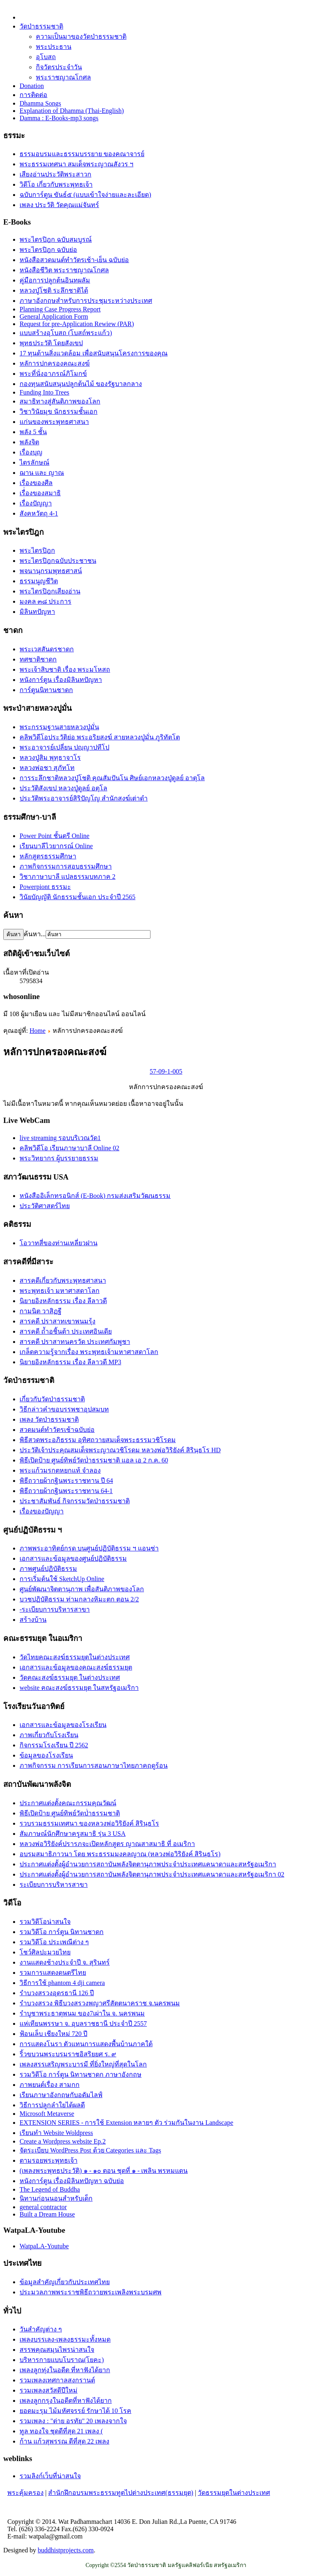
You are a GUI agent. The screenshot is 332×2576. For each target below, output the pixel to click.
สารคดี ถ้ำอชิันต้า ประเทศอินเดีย (66, 1331)
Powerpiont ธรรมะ (45, 886)
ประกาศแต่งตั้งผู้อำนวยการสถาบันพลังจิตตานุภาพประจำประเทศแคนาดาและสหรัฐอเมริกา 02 (152, 1874)
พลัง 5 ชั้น (33, 431)
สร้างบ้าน (33, 1619)
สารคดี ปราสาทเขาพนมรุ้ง (57, 1321)
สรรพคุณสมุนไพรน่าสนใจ (57, 2349)
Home (37, 1030)
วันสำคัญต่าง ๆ (41, 2329)
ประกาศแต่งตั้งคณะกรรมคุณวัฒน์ (68, 1803)
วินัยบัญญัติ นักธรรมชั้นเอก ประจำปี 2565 (77, 896)
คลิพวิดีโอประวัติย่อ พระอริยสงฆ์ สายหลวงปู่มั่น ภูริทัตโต (100, 737)
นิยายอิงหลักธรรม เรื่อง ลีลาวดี (63, 1300)
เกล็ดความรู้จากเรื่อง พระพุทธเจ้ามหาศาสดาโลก (89, 1351)
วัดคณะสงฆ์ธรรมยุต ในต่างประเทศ (70, 1677)
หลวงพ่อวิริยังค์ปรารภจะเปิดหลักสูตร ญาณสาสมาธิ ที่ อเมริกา (107, 1843)
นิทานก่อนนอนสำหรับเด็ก (56, 2198)
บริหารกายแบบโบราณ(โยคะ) (62, 2359)
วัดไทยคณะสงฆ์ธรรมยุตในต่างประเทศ (75, 1657)
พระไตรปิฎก (37, 550)
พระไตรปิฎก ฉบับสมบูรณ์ (56, 239)
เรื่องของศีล (36, 482)
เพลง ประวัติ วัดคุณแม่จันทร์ (59, 204)
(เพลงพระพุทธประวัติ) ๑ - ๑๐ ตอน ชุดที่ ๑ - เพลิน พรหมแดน (104, 2170)
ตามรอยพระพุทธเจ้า (48, 2160)
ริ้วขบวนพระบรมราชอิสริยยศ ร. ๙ (68, 2054)
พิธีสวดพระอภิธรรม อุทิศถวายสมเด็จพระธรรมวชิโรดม (98, 1439)
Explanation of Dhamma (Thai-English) (72, 110)
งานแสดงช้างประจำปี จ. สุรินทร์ (65, 1962)
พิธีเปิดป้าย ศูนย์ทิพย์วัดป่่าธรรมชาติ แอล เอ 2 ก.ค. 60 (94, 1460)
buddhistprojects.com (65, 2550)
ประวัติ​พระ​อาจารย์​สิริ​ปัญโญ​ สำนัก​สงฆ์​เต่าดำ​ (84, 798)
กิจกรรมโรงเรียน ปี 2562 (54, 1745)
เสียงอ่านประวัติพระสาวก (55, 174)
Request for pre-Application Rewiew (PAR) (77, 323)
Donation (32, 85)
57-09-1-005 (166, 1071)
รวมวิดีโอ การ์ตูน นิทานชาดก (62, 1931)
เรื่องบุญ (31, 452)
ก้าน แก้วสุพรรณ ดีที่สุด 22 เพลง (64, 2441)
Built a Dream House (47, 2214)
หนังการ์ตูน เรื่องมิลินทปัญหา (61, 679)
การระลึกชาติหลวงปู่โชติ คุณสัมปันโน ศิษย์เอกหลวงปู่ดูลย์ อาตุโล (112, 777)
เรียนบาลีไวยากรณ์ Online (56, 845)
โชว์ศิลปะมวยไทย (45, 1952)
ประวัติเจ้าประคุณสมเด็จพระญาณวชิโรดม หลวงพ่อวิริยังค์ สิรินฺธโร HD (120, 1450)
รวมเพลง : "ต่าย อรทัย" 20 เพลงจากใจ (73, 2420)
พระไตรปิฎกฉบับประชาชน (58, 560)
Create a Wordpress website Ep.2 (63, 2141)
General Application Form (54, 316)
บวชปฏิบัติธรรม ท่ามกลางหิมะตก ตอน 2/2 (79, 1599)
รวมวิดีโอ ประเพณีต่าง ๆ (54, 1942)
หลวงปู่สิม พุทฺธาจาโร (50, 757)
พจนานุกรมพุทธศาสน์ (51, 570)
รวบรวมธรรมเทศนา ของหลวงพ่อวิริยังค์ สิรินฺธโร (89, 1823)
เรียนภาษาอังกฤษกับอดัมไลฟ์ (61, 2094)
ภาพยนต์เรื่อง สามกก (50, 2084)
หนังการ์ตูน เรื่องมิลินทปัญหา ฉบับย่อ (72, 2180)
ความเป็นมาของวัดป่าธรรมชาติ (81, 36)
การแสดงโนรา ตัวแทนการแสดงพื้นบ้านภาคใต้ (86, 2043)
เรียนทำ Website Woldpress (56, 2132)
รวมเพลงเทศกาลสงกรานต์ (57, 2380)
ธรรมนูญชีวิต (39, 581)
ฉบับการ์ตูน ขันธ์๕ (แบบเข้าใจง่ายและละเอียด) (85, 194)
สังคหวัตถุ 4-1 (39, 513)
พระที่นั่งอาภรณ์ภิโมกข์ (53, 373)
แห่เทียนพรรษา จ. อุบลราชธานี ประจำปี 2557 (83, 2023)
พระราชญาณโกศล (63, 77)
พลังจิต (29, 442)
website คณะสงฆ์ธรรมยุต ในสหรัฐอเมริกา (79, 1687)
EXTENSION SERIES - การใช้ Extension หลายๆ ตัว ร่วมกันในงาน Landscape (126, 2122)
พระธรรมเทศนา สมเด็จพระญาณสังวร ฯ (76, 164)
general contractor (43, 2206)
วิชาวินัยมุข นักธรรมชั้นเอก (58, 411)
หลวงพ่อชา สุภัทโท (47, 767)
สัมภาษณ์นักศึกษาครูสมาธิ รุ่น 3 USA (73, 1833)
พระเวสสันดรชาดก (47, 649)
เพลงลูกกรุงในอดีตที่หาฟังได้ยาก (66, 2400)
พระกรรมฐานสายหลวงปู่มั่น (59, 726)
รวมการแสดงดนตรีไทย (53, 1972)
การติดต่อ (33, 94)
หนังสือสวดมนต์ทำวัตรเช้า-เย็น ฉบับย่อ (74, 259)
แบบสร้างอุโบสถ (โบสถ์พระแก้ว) (66, 332)
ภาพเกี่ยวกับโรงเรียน (49, 1734)
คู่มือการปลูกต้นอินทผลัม (55, 280)
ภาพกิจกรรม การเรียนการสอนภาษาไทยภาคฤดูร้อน (94, 1765)
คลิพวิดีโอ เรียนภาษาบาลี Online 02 (70, 1148)
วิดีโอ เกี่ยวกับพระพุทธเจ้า (56, 184)
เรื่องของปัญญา (42, 1511)
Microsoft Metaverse (47, 2113)
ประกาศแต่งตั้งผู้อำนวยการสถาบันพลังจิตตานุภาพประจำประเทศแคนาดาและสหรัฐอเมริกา (148, 1864)
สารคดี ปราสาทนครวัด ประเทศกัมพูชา (75, 1341)
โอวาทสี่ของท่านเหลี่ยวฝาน (58, 1242)
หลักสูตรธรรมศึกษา (48, 856)
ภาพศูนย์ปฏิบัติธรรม (48, 1568)
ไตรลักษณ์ (34, 462)
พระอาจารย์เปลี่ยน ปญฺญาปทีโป (64, 747)
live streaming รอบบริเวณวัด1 (60, 1137)
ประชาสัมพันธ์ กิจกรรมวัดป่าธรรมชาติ (75, 1501)
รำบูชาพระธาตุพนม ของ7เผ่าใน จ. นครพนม (82, 2013)
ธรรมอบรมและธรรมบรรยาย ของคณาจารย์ (82, 153)
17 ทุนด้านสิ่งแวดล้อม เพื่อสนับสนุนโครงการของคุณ (94, 353)
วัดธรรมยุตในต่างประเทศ (234, 2492)
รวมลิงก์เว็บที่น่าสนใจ (50, 2475)
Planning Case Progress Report (60, 309)
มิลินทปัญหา (37, 611)
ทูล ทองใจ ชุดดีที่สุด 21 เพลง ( (61, 2431)
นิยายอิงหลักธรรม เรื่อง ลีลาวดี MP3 (70, 1362)
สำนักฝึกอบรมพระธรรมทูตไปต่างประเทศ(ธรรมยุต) (120, 2492)
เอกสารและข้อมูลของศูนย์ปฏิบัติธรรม (73, 1558)
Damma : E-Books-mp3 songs (59, 118)
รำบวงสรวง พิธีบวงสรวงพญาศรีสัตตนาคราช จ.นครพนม (100, 2003)
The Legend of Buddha (50, 2189)
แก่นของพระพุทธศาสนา (54, 421)
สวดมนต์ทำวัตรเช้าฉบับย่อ (57, 1429)
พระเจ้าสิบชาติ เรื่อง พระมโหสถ (65, 669)
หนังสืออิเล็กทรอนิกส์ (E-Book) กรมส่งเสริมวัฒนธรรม (95, 1195)
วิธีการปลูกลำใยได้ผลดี (52, 2105)
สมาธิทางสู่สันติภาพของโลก (60, 401)
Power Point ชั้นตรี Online (54, 835)
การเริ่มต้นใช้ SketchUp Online (62, 1578)
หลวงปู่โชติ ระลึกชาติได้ (54, 290)
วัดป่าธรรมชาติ (41, 26)
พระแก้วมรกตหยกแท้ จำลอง (60, 1470)
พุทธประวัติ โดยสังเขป (51, 343)
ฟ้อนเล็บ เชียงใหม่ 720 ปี (53, 2033)
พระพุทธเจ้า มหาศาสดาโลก (60, 1290)
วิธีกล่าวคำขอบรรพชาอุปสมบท (64, 1409)
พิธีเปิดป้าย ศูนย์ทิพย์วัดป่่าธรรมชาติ (70, 1813)
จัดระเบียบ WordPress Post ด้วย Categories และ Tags (90, 2150)
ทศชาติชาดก (38, 659)
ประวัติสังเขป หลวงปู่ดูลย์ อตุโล (63, 788)
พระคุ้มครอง (25, 2492)
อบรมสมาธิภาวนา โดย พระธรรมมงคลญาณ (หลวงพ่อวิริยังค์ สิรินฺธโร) (120, 1853)
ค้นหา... (35, 934)
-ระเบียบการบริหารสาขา (55, 1609)
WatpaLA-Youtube (44, 2246)
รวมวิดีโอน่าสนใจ (45, 1921)
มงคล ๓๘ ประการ (45, 601)
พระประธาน (53, 46)
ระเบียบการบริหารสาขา (54, 1884)
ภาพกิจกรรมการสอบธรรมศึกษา (66, 866)
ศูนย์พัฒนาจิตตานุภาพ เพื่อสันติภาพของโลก (82, 1589)
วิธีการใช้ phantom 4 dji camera (62, 1982)
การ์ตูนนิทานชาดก (46, 689)
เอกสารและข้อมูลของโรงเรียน (63, 1724)
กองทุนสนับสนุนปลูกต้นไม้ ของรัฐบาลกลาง (81, 383)
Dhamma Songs (40, 103)
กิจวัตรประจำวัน (59, 67)
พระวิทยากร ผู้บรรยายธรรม (59, 1158)
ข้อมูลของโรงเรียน (46, 1755)
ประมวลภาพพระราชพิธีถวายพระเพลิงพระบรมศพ (91, 2292)
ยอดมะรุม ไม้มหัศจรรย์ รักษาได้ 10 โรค (75, 2410)
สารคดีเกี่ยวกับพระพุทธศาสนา (63, 1280)
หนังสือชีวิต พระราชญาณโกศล (64, 270)
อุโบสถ (46, 56)
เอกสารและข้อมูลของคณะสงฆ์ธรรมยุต (76, 1667)
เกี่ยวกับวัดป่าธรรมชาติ (52, 1399)
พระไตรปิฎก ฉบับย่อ (48, 249)
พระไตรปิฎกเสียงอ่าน (50, 591)
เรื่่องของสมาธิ (40, 493)
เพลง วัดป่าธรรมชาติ (49, 1419)
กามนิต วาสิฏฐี (41, 1311)
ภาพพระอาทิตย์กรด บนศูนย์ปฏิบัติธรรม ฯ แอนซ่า (89, 1548)
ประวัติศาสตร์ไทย (45, 1205)
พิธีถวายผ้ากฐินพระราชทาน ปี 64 (66, 1480)
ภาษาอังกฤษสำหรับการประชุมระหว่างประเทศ (86, 300)
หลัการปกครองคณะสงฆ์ (55, 363)
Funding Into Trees (44, 392)
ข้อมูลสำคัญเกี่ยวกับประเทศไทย (65, 2281)
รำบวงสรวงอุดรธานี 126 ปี (57, 1992)
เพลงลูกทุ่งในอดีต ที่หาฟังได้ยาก (65, 2369)
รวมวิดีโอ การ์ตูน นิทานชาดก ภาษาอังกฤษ (81, 2074)
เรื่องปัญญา (36, 503)
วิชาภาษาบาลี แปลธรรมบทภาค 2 (67, 876)
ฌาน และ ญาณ (42, 472)
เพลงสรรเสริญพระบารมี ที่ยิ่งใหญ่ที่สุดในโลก (83, 2064)
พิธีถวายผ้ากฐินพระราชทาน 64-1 (66, 1490)
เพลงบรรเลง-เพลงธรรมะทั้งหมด (65, 2339)
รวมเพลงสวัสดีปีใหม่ (48, 2390)
